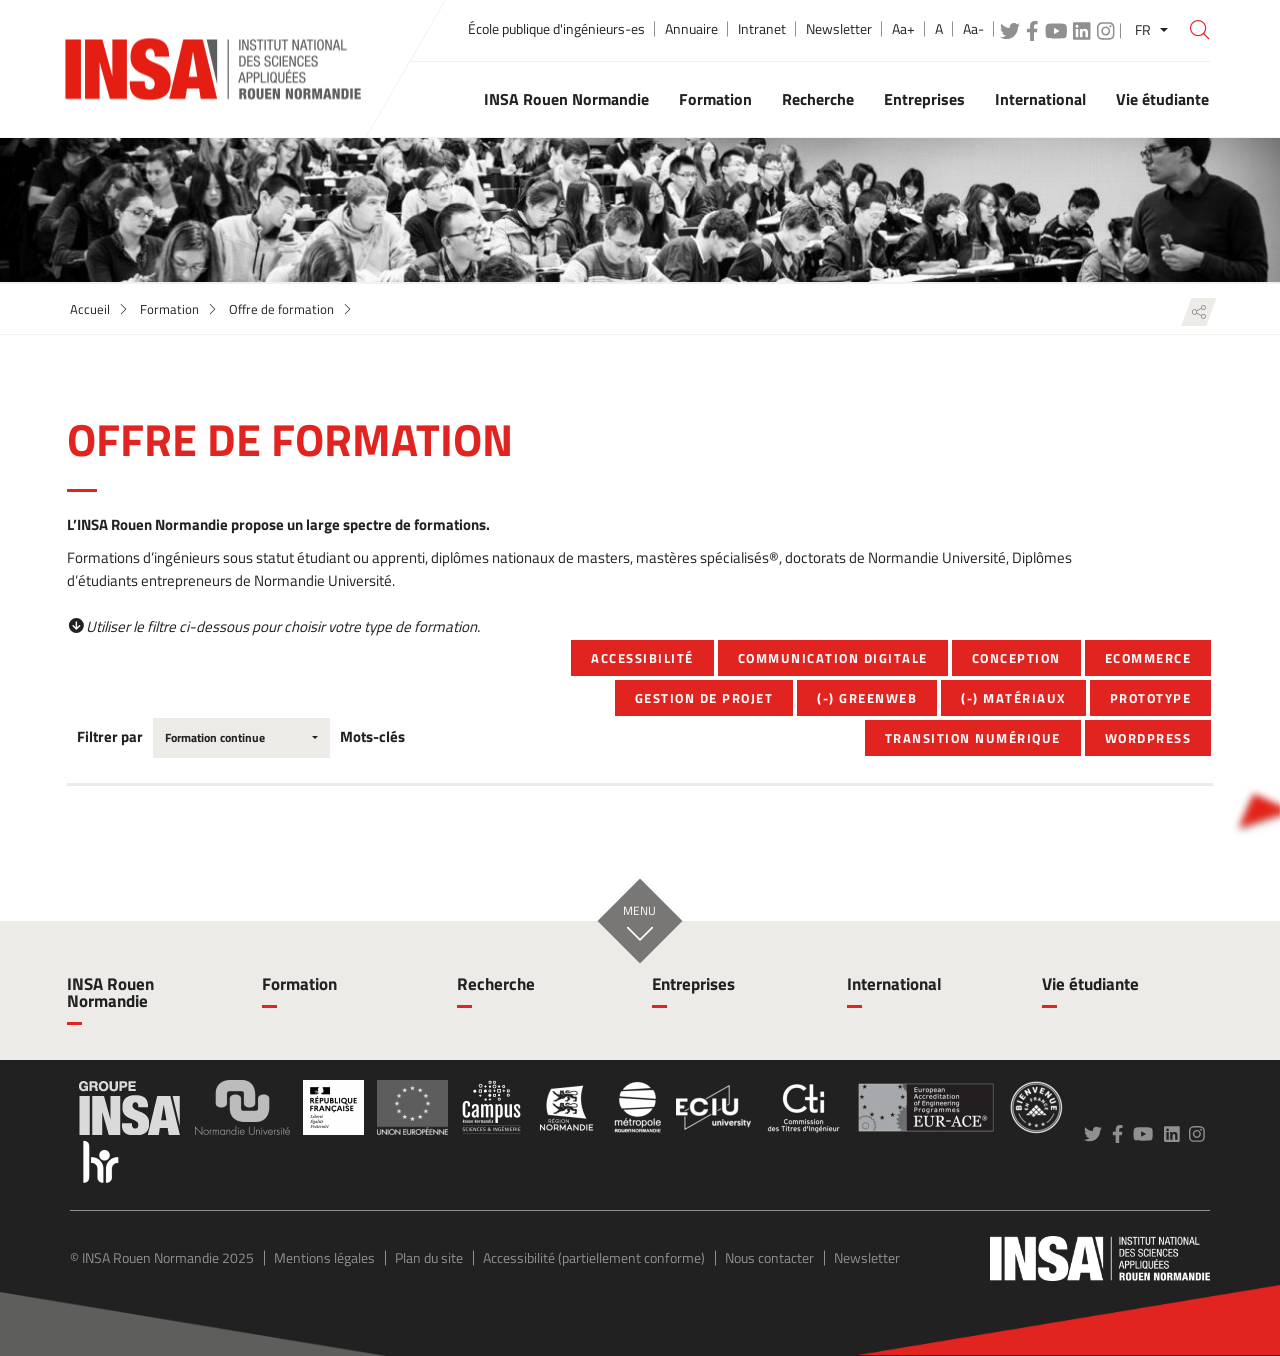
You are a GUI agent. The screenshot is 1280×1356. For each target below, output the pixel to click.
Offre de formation (281, 309)
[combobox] (241, 738)
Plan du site (429, 1257)
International (894, 984)
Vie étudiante (1090, 984)
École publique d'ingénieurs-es (556, 29)
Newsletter (839, 29)
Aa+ (903, 29)
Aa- (973, 29)
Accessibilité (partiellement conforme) (594, 1257)
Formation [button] (715, 99)
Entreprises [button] (924, 99)
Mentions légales (324, 1257)
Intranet (762, 29)
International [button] (1040, 99)
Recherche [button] (818, 99)
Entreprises (693, 984)
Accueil (90, 309)
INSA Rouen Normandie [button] (566, 99)
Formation (169, 309)
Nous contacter (769, 1257)
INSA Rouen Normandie (110, 992)
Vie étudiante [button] (1162, 99)
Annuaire (691, 29)
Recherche (496, 984)
